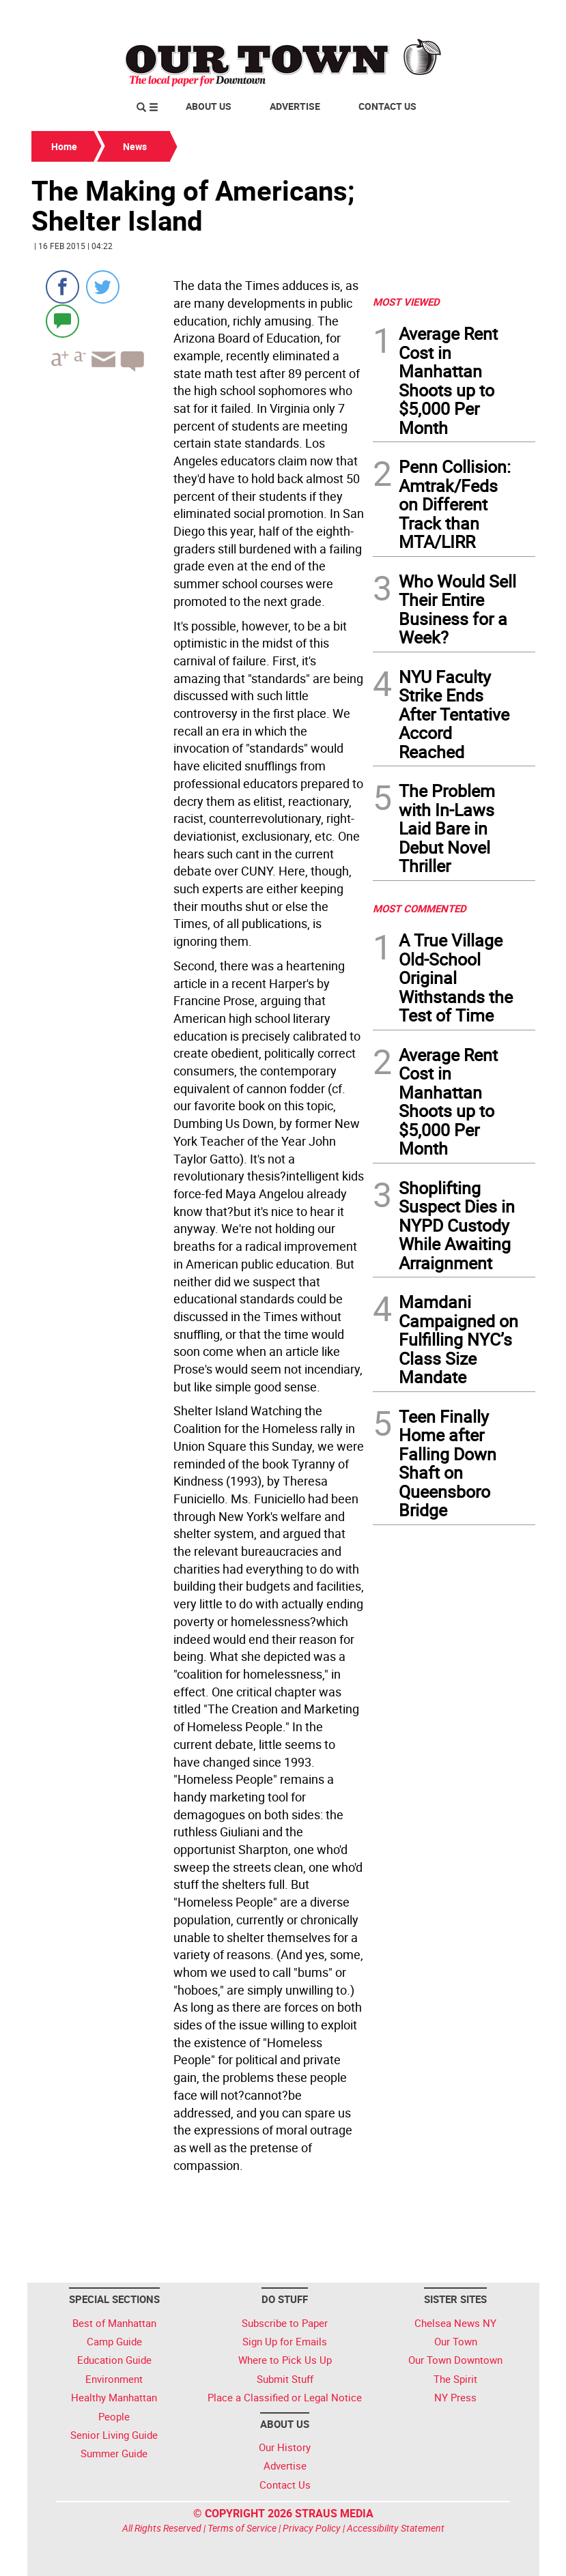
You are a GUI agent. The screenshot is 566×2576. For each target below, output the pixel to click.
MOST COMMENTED (419, 908)
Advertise (295, 106)
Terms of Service (242, 2527)
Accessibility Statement (395, 2527)
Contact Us (387, 106)
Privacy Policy (312, 2527)
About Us (208, 106)
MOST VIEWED (406, 301)
